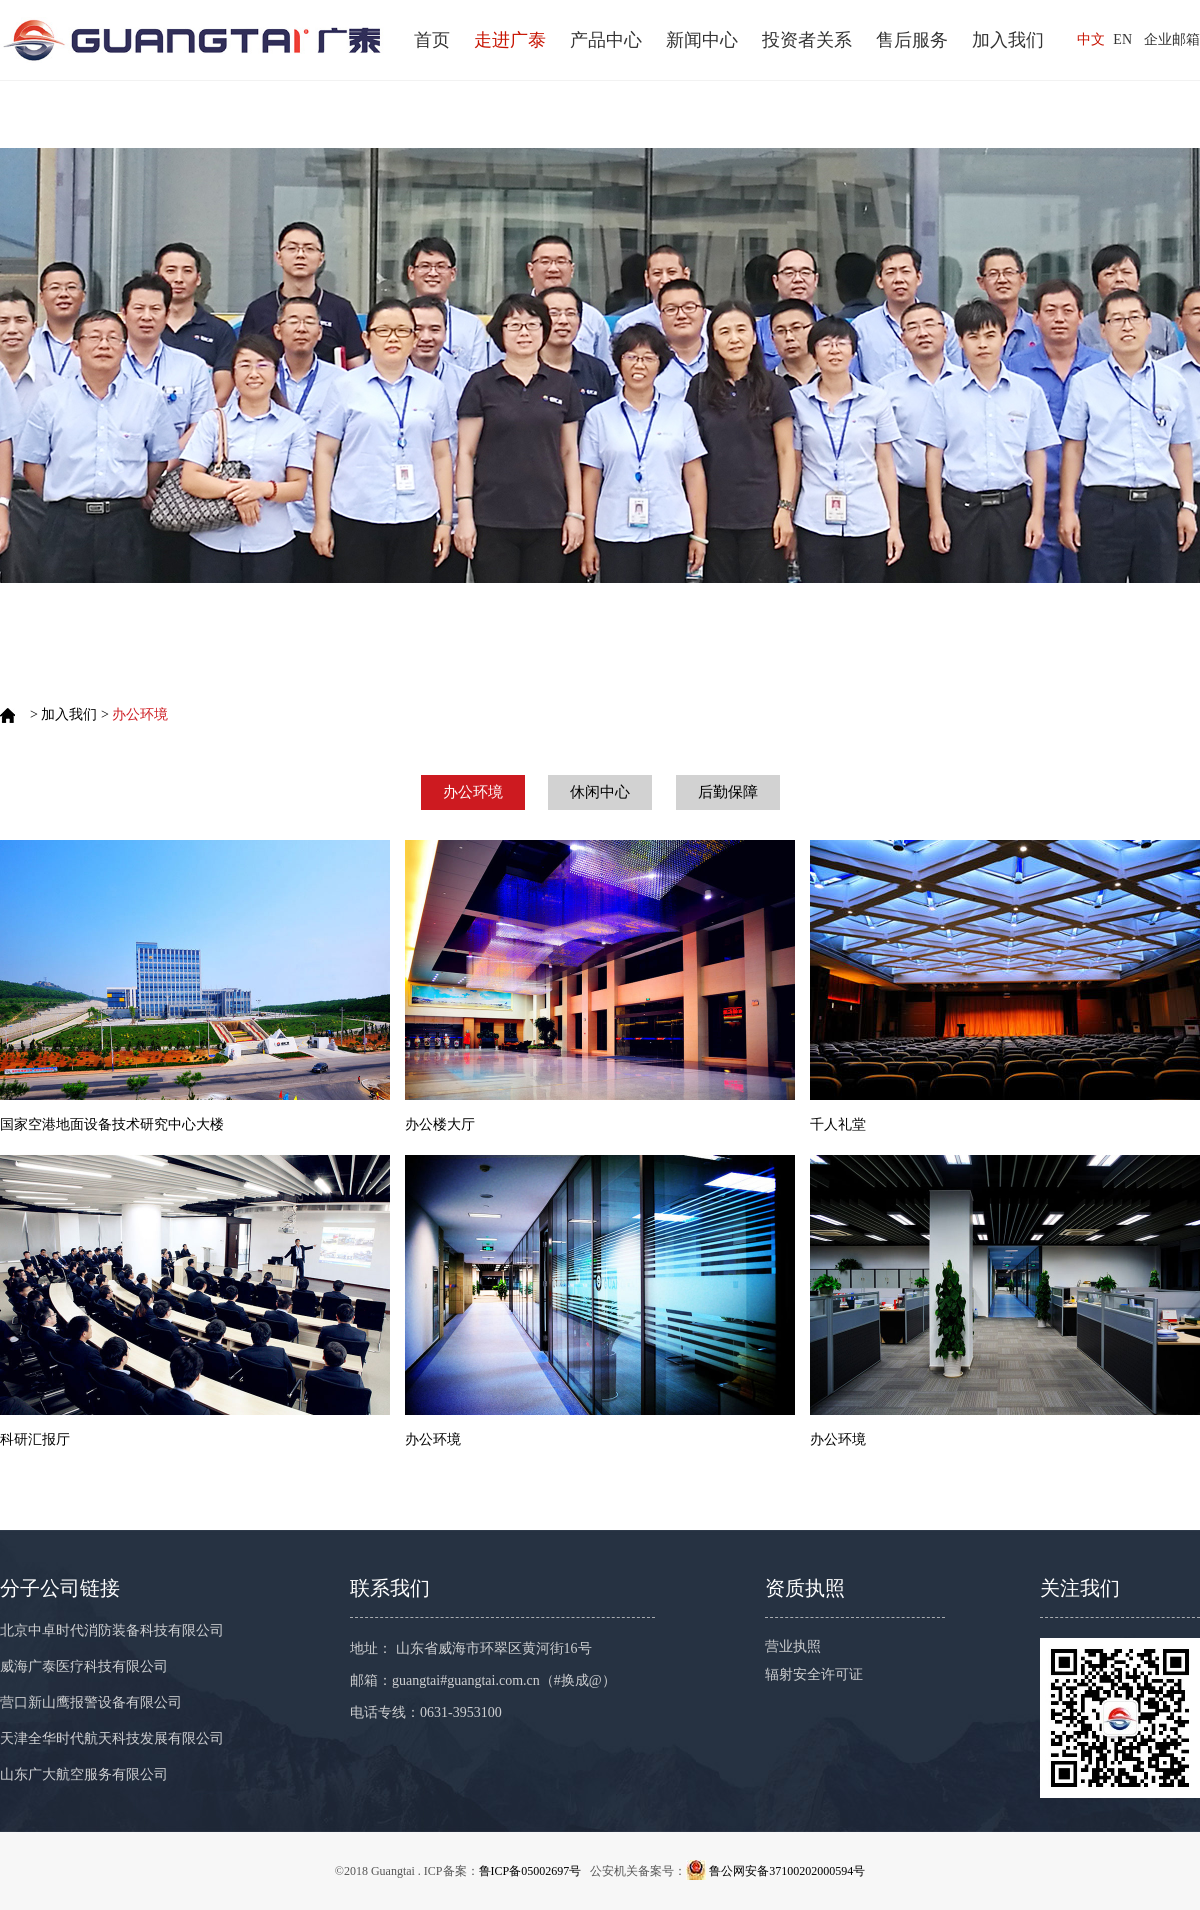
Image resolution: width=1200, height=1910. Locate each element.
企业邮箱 (1172, 39)
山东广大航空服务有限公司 (84, 1774)
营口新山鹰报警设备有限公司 (91, 1702)
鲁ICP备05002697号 (530, 1871)
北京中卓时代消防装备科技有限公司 (112, 1630)
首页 (432, 40)
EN (1122, 39)
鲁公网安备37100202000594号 (787, 1871)
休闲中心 (600, 792)
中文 (1091, 39)
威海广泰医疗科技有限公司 (84, 1666)
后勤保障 (728, 792)
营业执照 (793, 1646)
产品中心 (606, 40)
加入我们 (1008, 40)
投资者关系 (807, 40)
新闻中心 (702, 40)
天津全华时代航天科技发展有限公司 (112, 1738)
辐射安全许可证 (814, 1674)
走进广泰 (510, 40)
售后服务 (912, 40)
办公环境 (473, 792)
